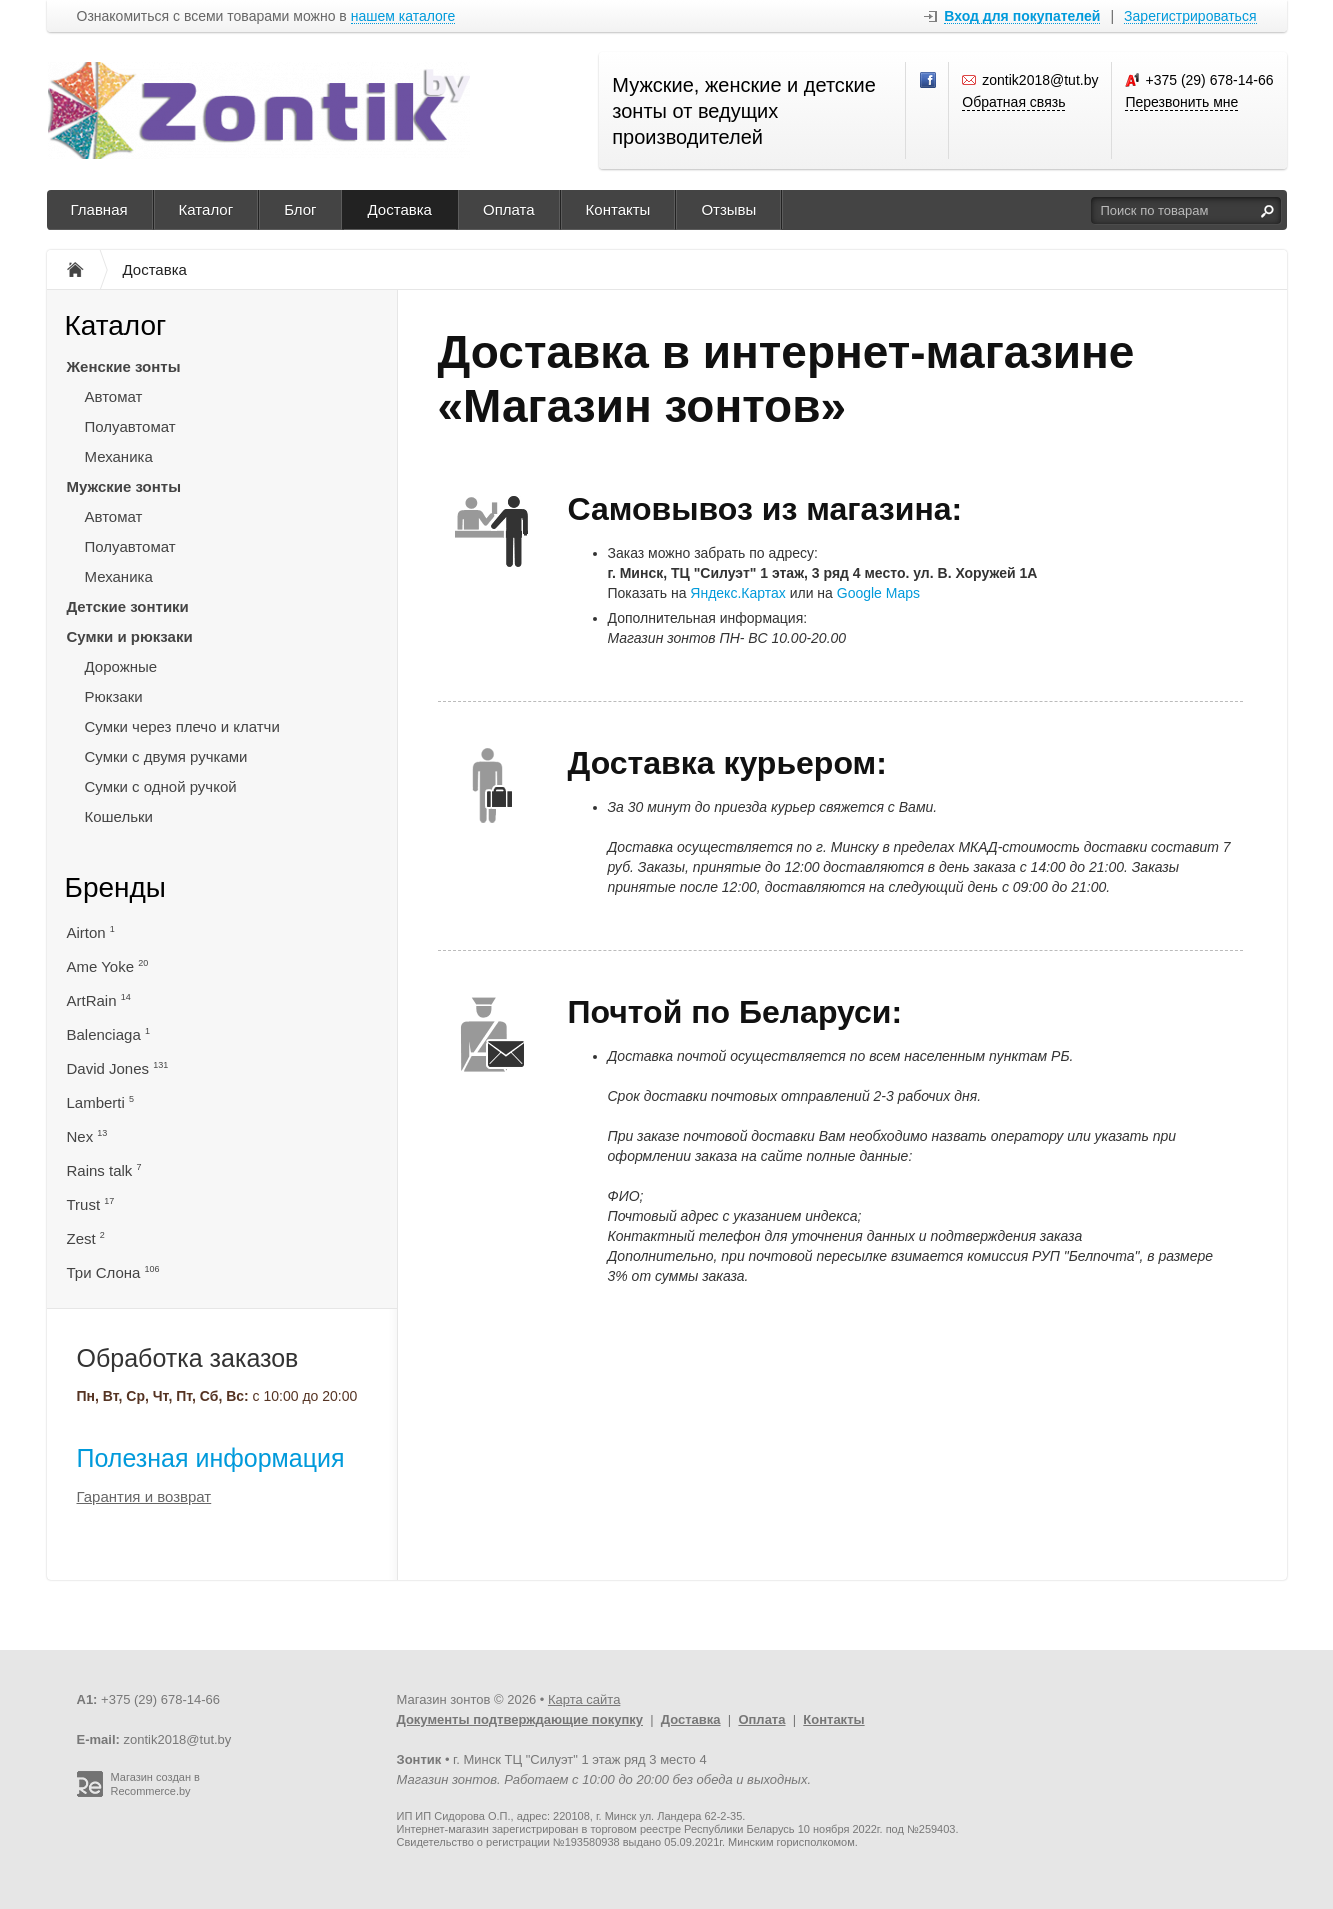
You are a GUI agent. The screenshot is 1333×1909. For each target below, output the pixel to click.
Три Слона (113, 1272)
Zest (86, 1238)
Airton (91, 932)
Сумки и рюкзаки (130, 636)
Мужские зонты (124, 486)
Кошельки (119, 816)
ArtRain (99, 1000)
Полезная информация (211, 1458)
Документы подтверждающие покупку (520, 1719)
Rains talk (104, 1170)
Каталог (206, 209)
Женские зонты (124, 366)
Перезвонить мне (1181, 102)
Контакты (618, 209)
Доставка (400, 209)
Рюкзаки (114, 696)
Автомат (114, 396)
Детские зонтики (128, 606)
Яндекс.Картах (737, 593)
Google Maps (878, 593)
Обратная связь (1013, 102)
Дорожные (121, 666)
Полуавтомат (130, 426)
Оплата (509, 209)
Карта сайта (584, 1699)
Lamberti (101, 1102)
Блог (300, 209)
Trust (91, 1204)
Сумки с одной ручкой (161, 786)
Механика (119, 456)
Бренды (115, 887)
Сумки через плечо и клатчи (182, 726)
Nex (87, 1136)
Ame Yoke (108, 966)
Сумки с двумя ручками (166, 756)
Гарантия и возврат (144, 1496)
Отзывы (728, 209)
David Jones (118, 1068)
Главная (99, 209)
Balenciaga (108, 1034)
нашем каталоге (403, 16)
